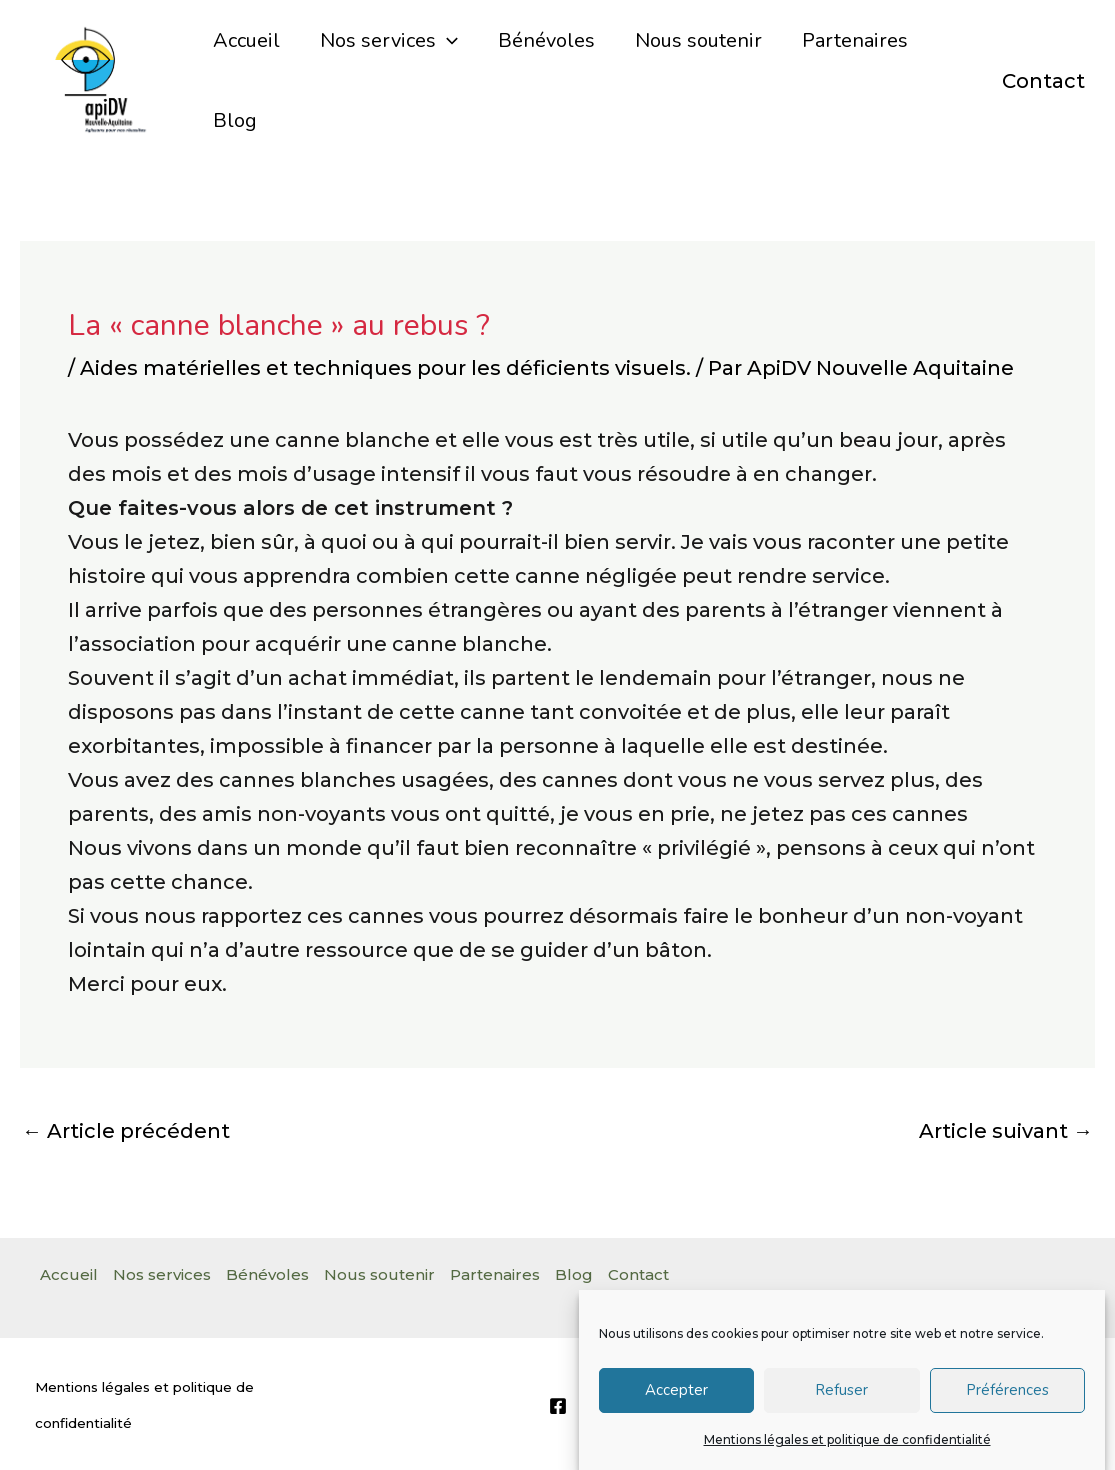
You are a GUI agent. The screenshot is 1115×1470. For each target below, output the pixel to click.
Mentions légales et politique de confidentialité (847, 1452)
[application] (447, 41)
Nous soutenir (698, 40)
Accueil (246, 40)
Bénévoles (546, 40)
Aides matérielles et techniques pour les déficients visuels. (385, 368)
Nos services (389, 41)
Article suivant (1006, 1131)
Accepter (676, 1403)
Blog (235, 120)
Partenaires (855, 40)
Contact (1043, 81)
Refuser (841, 1403)
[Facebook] (558, 1406)
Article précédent (126, 1131)
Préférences (1007, 1403)
